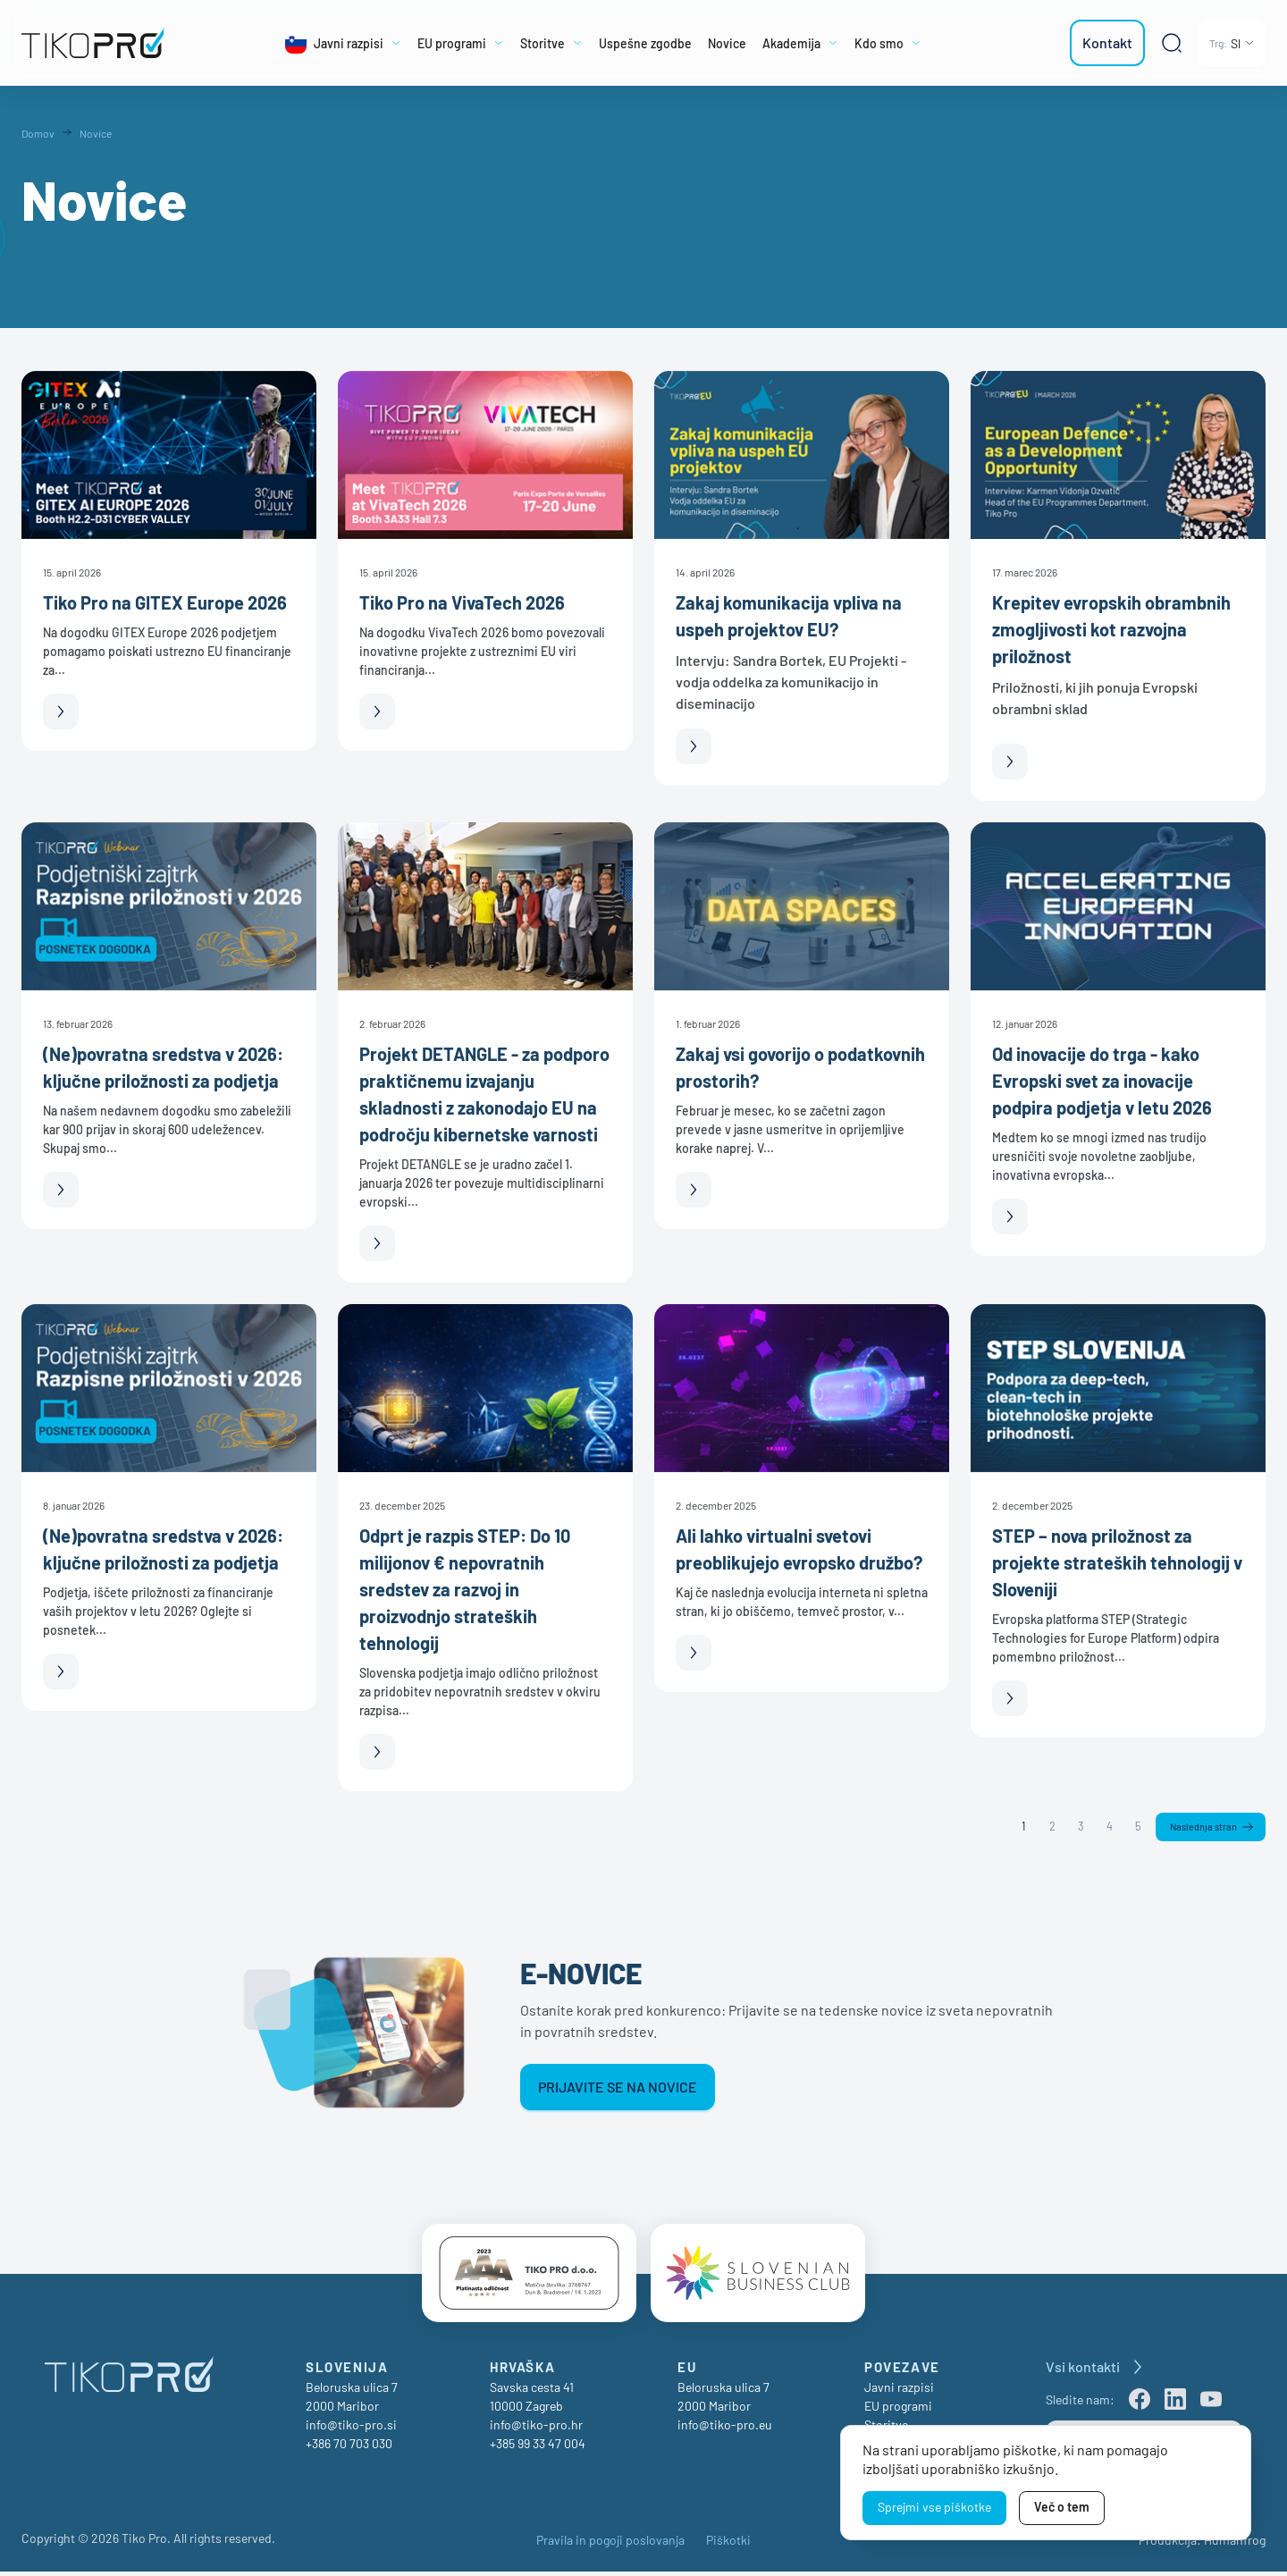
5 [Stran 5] (1134, 1827)
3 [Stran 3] (1077, 1827)
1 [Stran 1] (1020, 1827)
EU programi (898, 2410)
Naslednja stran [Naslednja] (1201, 1828)
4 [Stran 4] (1105, 1827)
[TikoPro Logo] (102, 43)
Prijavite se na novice (617, 2087)
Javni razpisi (899, 2391)
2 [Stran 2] (1048, 1827)
